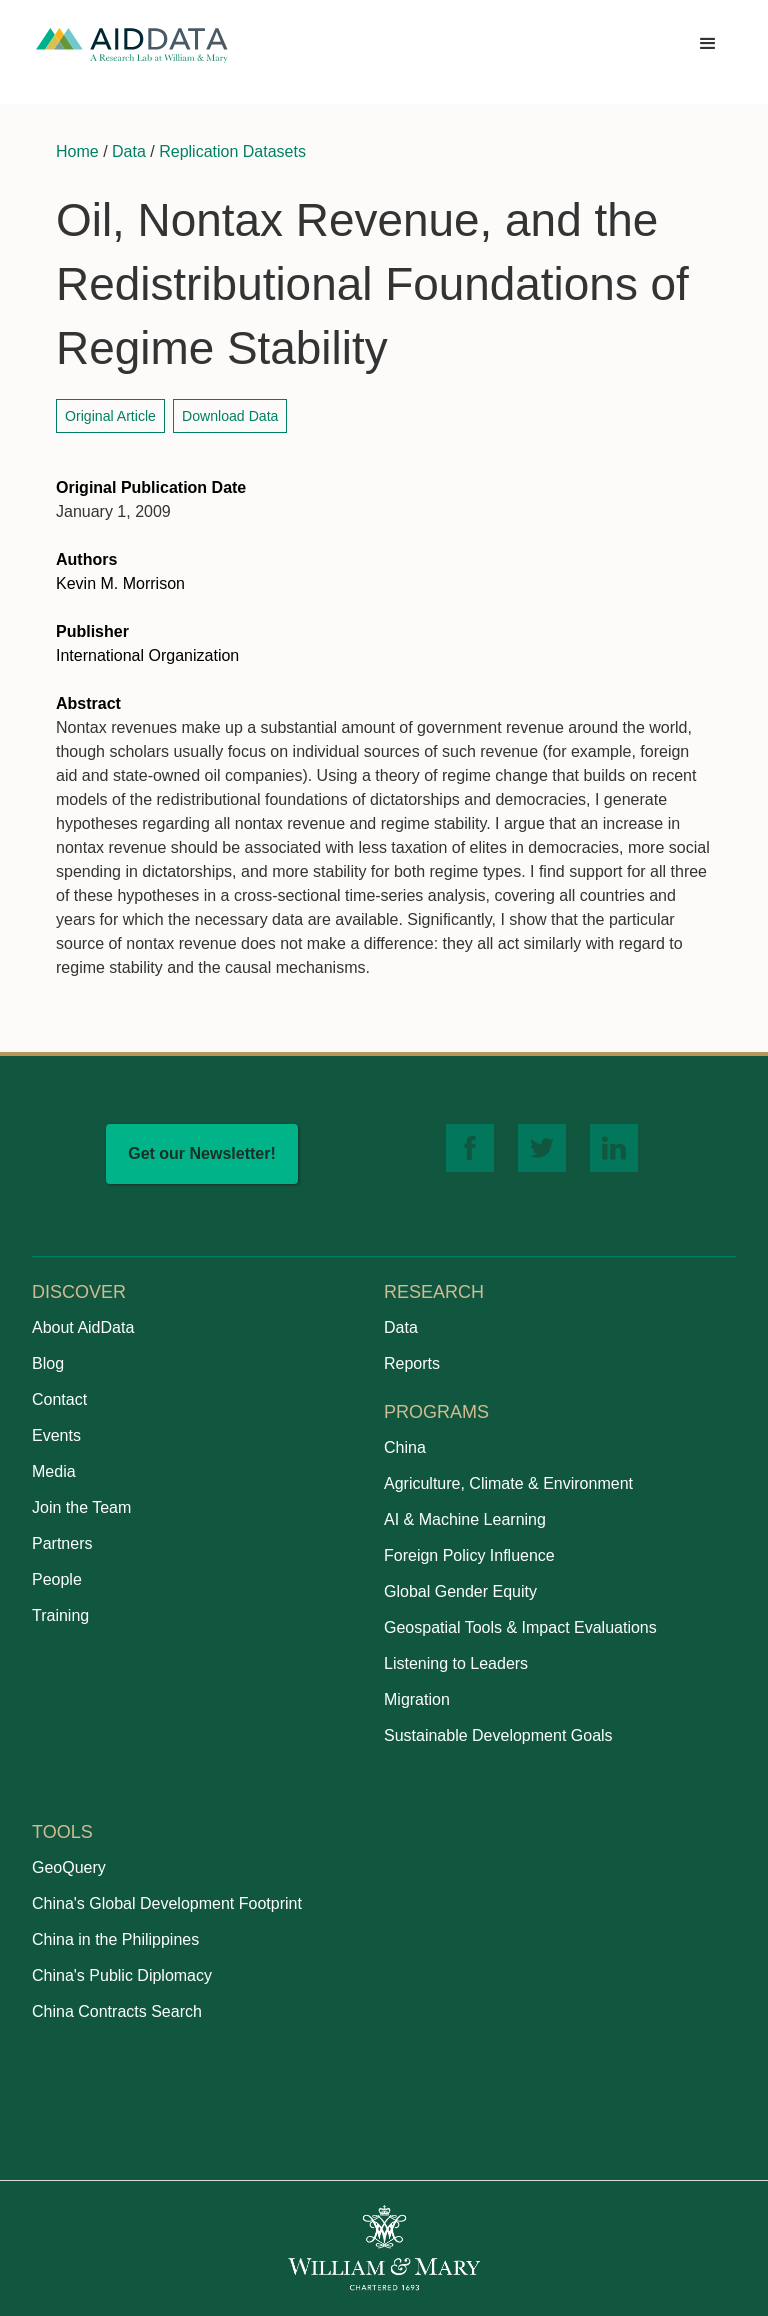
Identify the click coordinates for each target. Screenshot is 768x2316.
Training (60, 1615)
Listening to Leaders (456, 1663)
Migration (417, 1699)
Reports (412, 1363)
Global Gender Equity (460, 1591)
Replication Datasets (232, 151)
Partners (62, 1543)
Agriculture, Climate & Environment (508, 1483)
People (57, 1579)
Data (129, 151)
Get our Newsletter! (202, 1153)
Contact (59, 1399)
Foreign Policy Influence (469, 1555)
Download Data (230, 416)
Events (56, 1435)
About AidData (83, 1327)
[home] (132, 44)
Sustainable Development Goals (498, 1735)
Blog (48, 1363)
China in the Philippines (115, 1939)
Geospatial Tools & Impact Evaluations (520, 1627)
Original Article (110, 416)
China (405, 1447)
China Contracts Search (117, 2011)
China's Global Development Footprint (167, 1903)
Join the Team (81, 1507)
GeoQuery (69, 1867)
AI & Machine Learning (465, 1519)
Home (77, 151)
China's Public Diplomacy (122, 1975)
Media (54, 1471)
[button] (708, 44)
